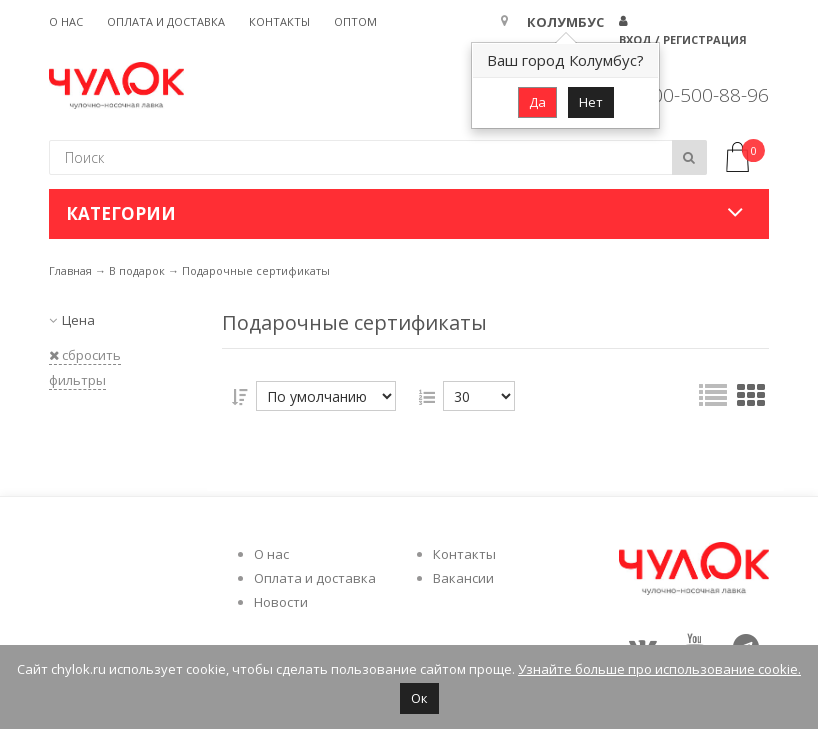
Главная (70, 270)
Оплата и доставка (166, 21)
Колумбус (565, 22)
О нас (66, 21)
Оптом (355, 21)
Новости (281, 602)
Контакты (279, 21)
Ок (419, 698)
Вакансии (463, 578)
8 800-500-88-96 (697, 95)
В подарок (137, 270)
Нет (591, 102)
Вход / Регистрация (683, 39)
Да (537, 102)
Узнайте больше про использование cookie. (659, 669)
